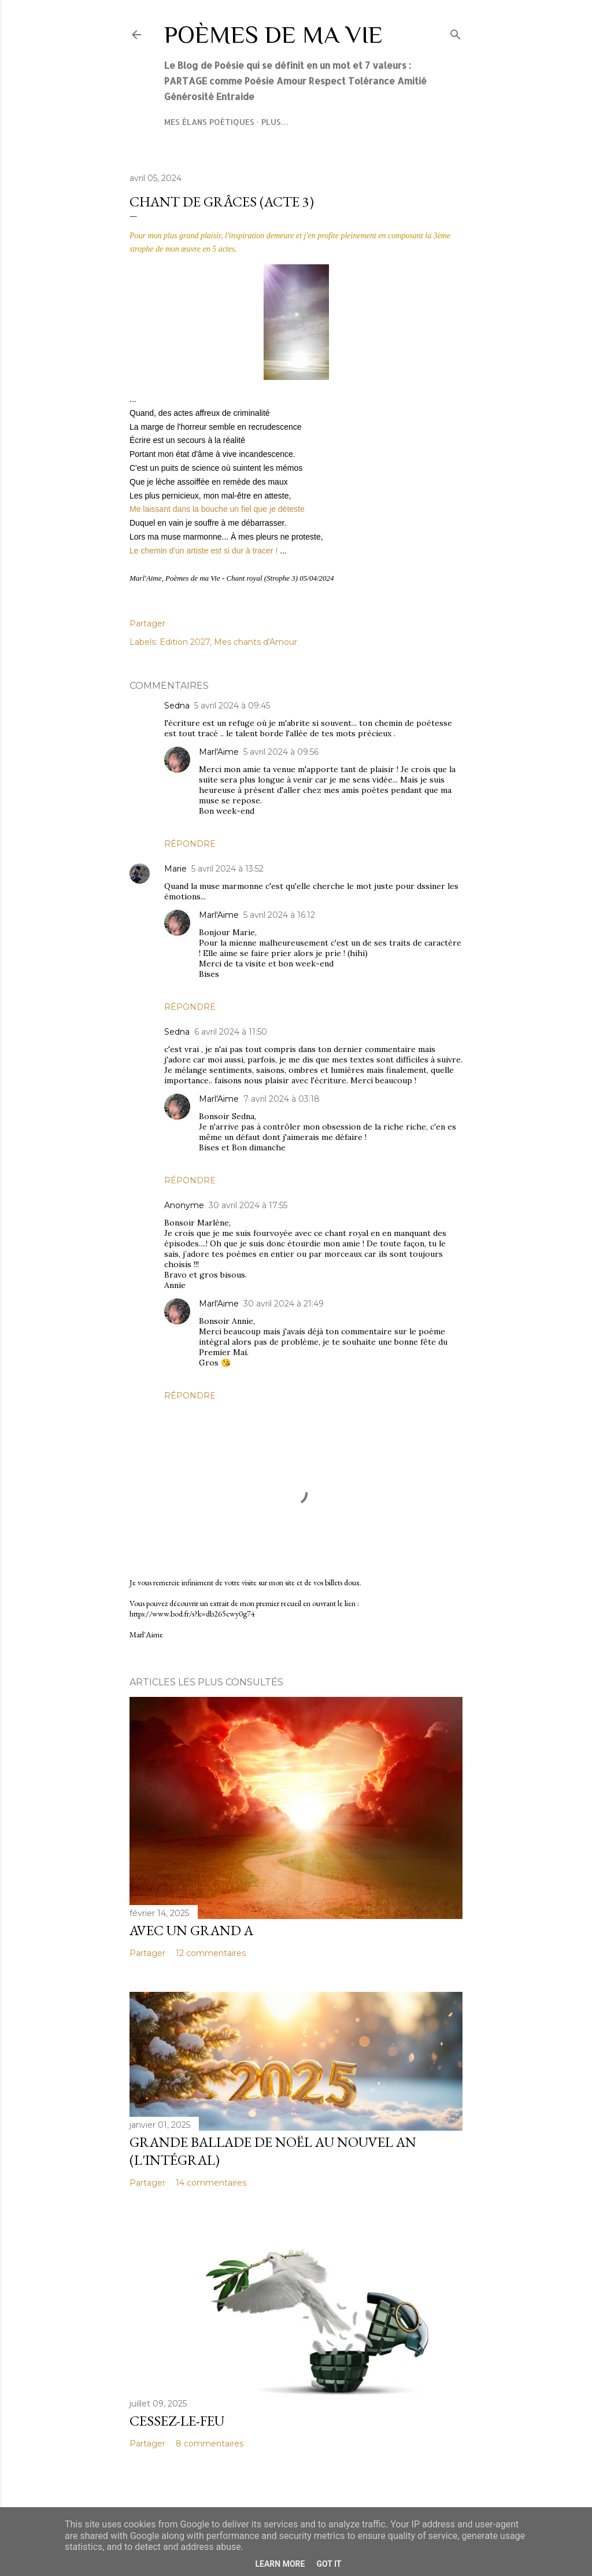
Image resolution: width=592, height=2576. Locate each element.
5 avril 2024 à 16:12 (279, 915)
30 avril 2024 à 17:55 (248, 1205)
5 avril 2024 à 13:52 (227, 868)
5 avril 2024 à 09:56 (281, 752)
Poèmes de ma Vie (273, 34)
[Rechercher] (455, 32)
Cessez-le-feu (177, 2421)
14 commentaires (211, 2183)
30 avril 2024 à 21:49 (283, 1303)
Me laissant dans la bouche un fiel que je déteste (217, 509)
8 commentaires (209, 2443)
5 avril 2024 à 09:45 (232, 705)
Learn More (280, 2563)
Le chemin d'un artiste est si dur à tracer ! (204, 550)
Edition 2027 (185, 642)
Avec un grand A (191, 1930)
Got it (328, 2563)
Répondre (190, 844)
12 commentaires (211, 1953)
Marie (175, 868)
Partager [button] (147, 623)
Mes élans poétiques (209, 122)
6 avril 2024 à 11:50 (230, 1032)
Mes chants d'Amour (255, 642)
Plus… (275, 122)
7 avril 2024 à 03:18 (281, 1099)
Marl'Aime (219, 752)
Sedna (177, 705)
